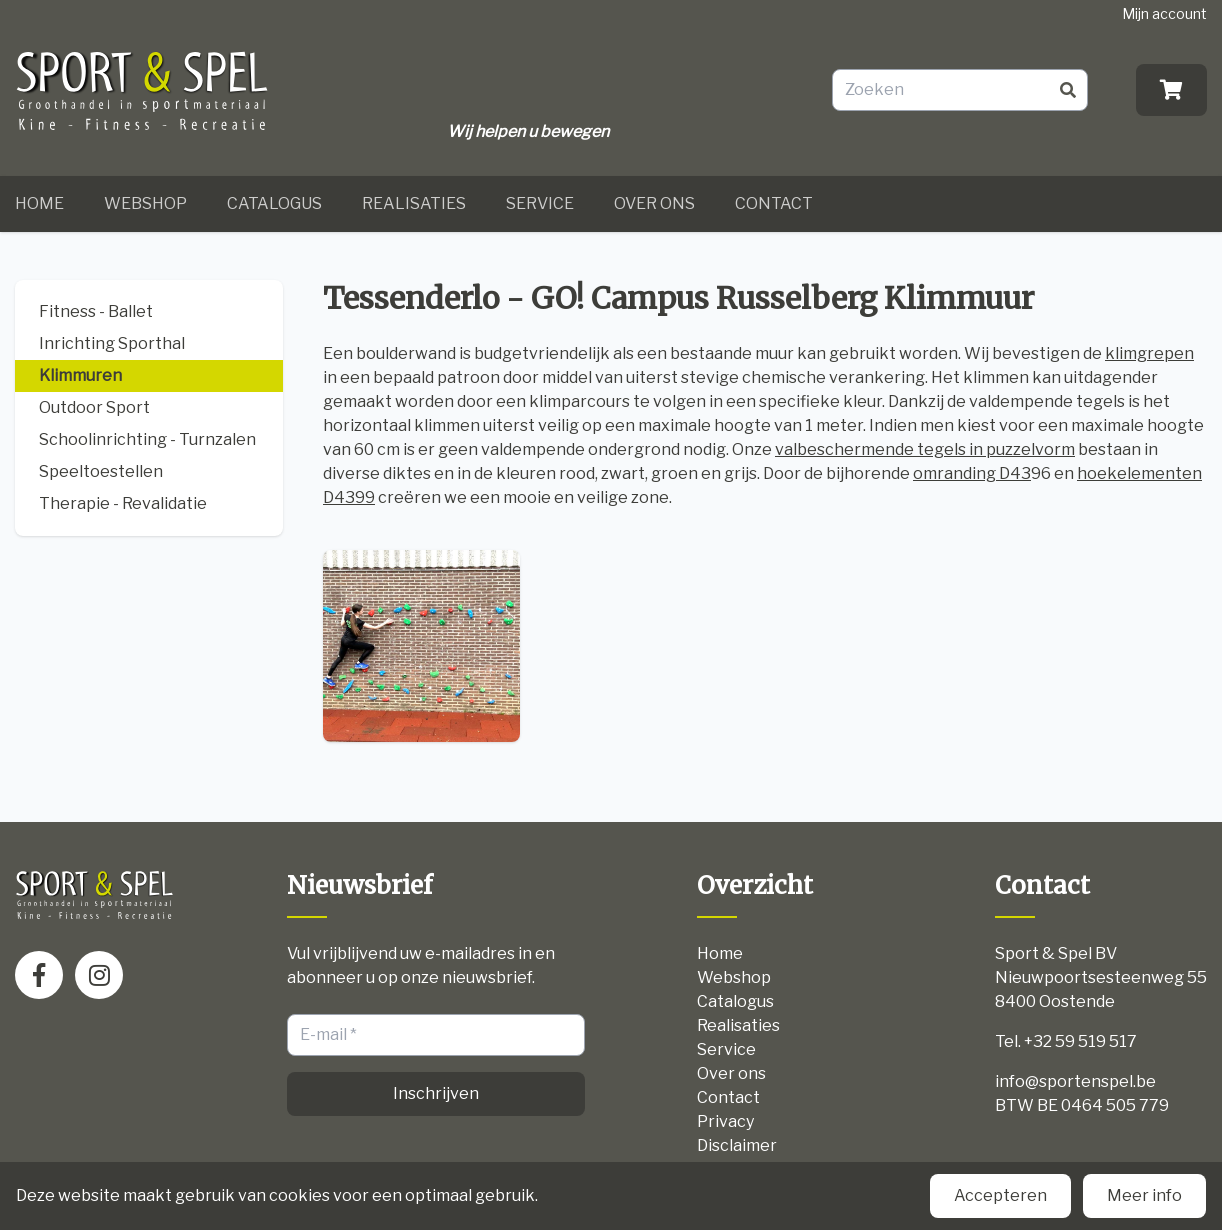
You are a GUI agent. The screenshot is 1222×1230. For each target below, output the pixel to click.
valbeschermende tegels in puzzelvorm (925, 449)
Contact (774, 203)
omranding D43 (972, 473)
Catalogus (274, 203)
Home (39, 203)
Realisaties (414, 203)
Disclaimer (737, 1145)
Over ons (654, 203)
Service (540, 203)
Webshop (145, 203)
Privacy (725, 1121)
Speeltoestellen (101, 471)
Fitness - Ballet (96, 311)
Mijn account (1164, 13)
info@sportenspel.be (1075, 1081)
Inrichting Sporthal (112, 343)
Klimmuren (80, 375)
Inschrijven (436, 1093)
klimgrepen (1149, 353)
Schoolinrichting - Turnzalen (147, 439)
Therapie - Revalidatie (123, 503)
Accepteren (1000, 1195)
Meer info (1144, 1195)
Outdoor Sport (94, 407)
